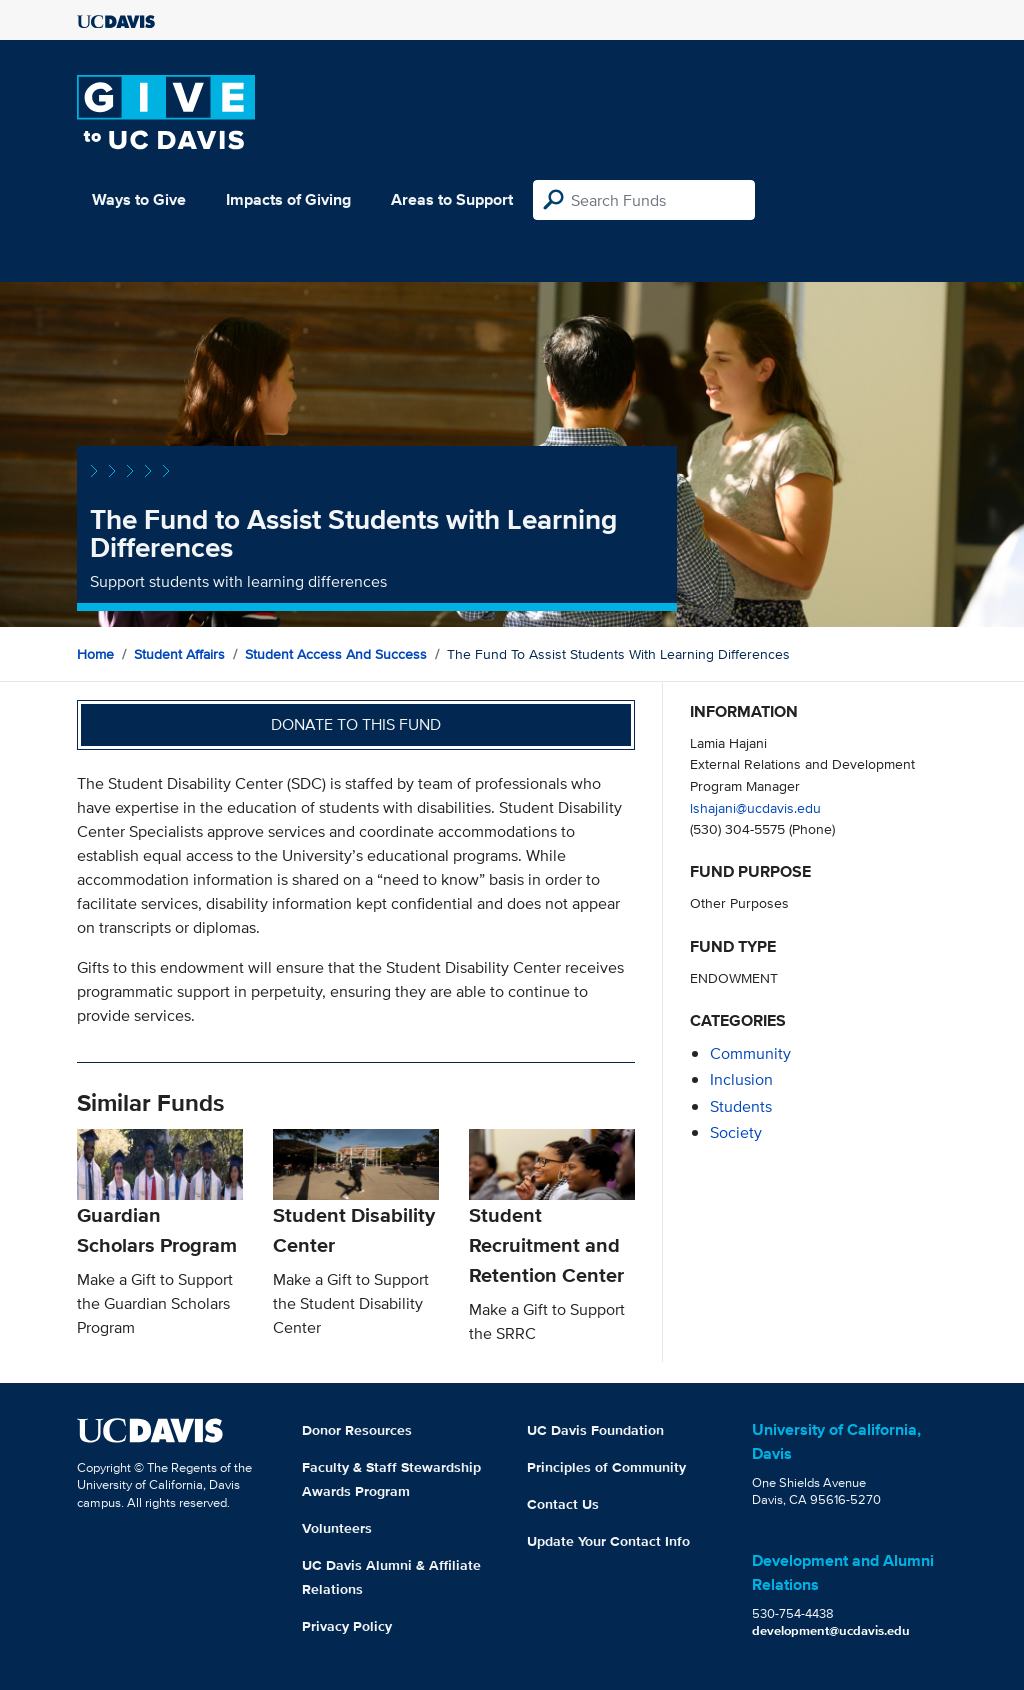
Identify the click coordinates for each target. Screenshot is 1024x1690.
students (741, 1106)
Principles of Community (606, 1467)
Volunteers (337, 1528)
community (750, 1053)
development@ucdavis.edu (831, 1630)
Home (95, 654)
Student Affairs (179, 654)
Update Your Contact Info (608, 1541)
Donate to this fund (356, 724)
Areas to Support (452, 199)
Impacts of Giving (288, 199)
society (736, 1132)
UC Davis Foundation (595, 1430)
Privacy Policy (347, 1626)
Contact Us (563, 1504)
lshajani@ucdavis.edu (755, 807)
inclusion (741, 1079)
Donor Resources (357, 1430)
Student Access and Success (336, 654)
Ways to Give (139, 199)
